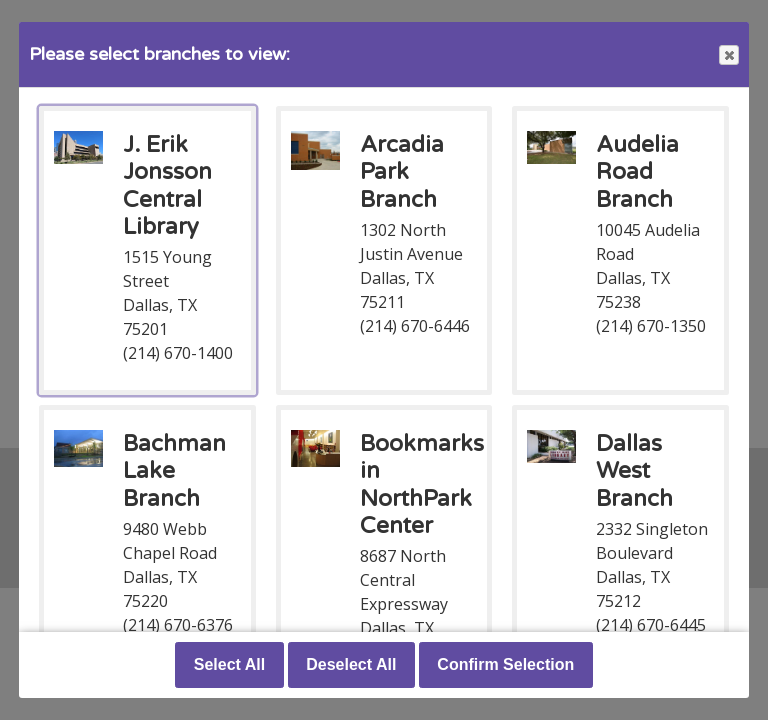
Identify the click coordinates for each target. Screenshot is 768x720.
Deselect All (351, 664)
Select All (229, 664)
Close (728, 55)
